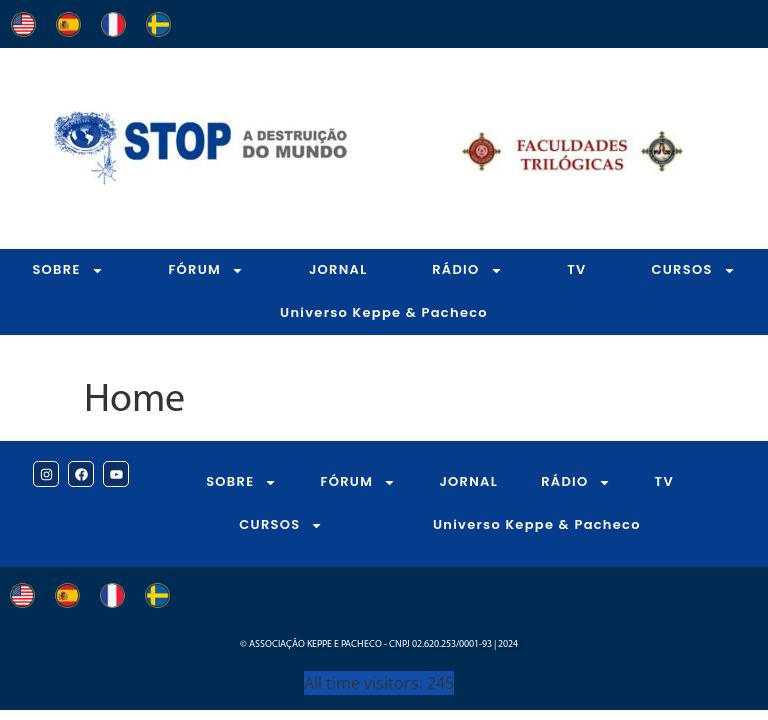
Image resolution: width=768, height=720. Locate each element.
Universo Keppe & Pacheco (384, 312)
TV (576, 269)
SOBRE (67, 270)
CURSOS (281, 525)
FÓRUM (206, 270)
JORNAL (338, 269)
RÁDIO (467, 270)
